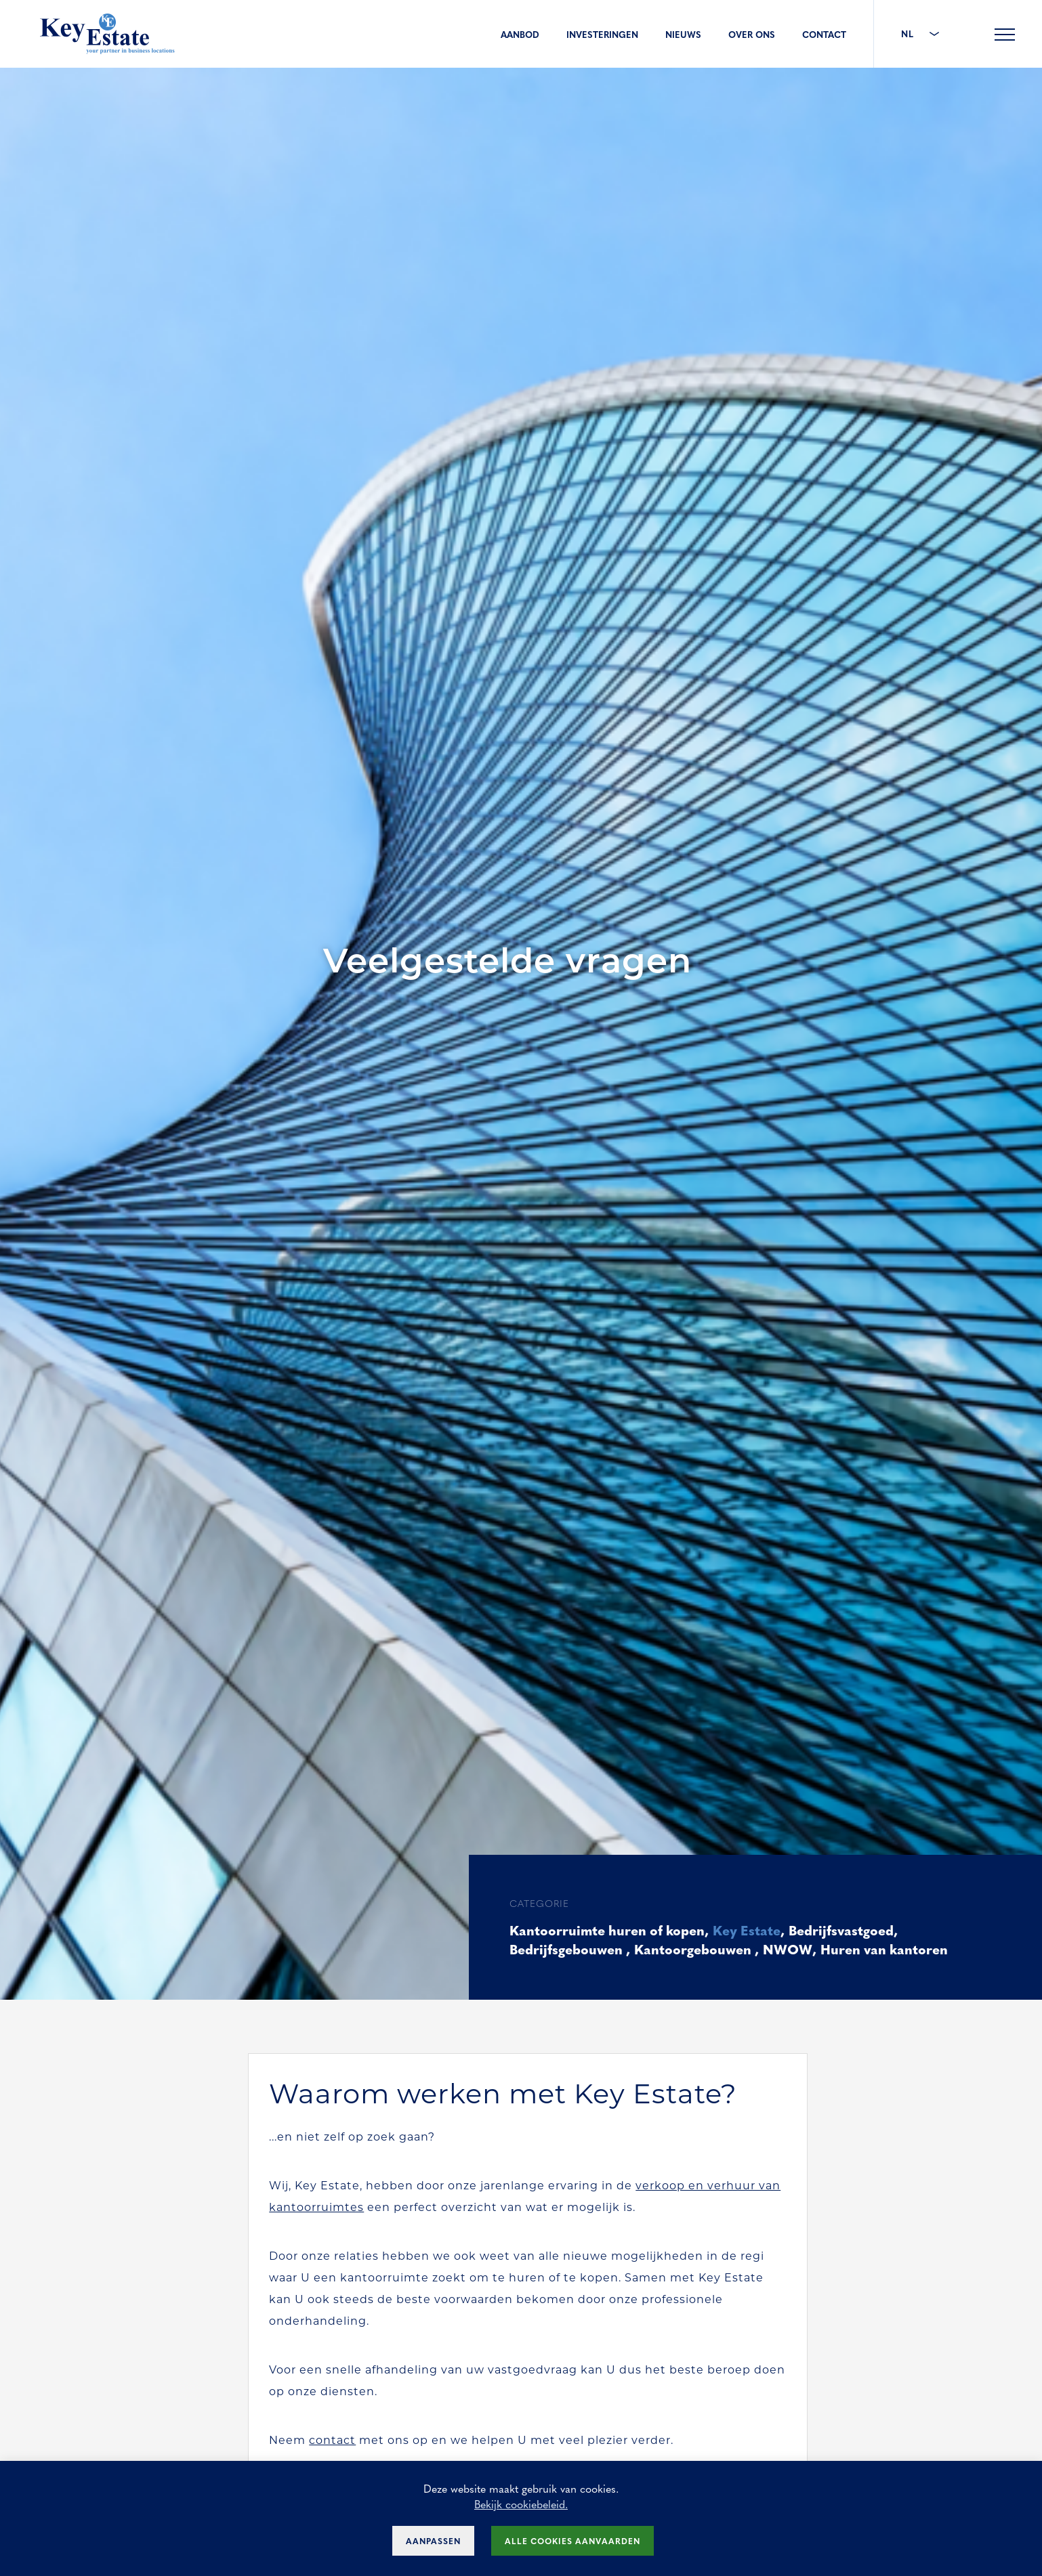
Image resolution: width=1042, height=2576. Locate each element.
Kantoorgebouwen (697, 1948)
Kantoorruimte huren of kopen (609, 1929)
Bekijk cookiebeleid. (521, 2504)
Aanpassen (433, 2541)
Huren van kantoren (887, 1948)
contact (333, 2440)
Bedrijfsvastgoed (847, 1929)
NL (920, 33)
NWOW (790, 1948)
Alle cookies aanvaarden (572, 2541)
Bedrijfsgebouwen (568, 1948)
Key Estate (751, 1929)
